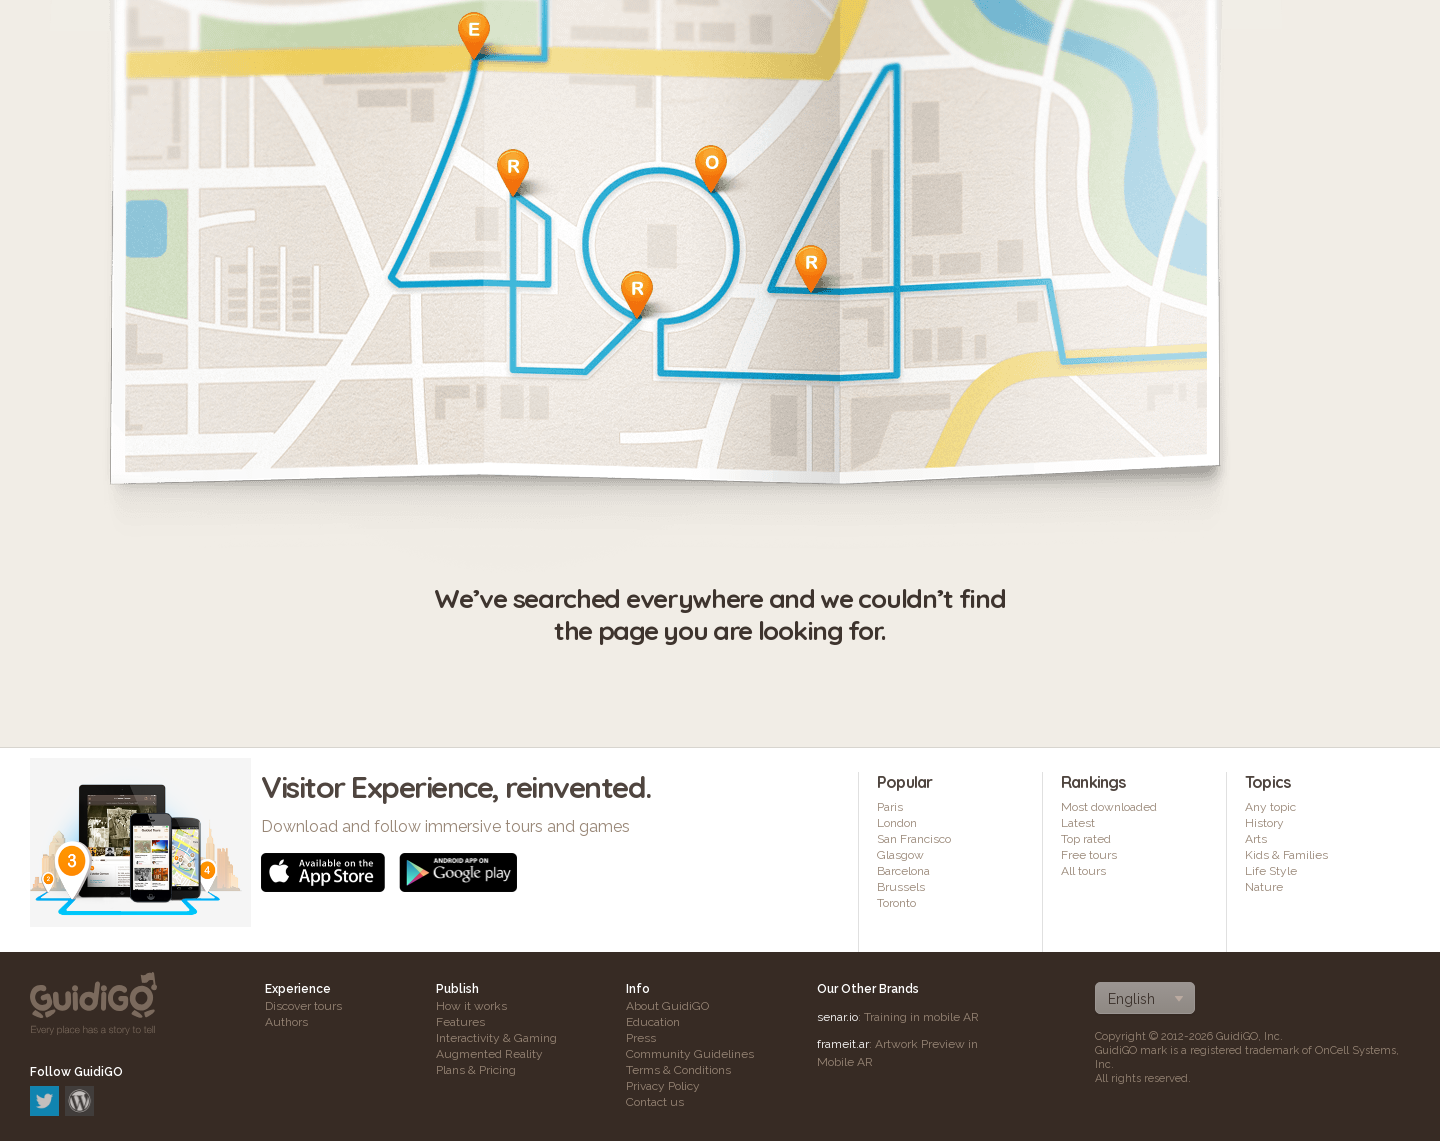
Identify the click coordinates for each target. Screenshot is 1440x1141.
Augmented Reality (489, 1054)
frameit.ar (843, 1044)
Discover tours (303, 1006)
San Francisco (914, 839)
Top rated (1086, 839)
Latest (1078, 823)
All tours (1083, 871)
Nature (1264, 887)
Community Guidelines (690, 1054)
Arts (1256, 839)
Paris (890, 807)
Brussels (901, 887)
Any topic (1270, 807)
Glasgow (900, 855)
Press (641, 1038)
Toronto (896, 903)
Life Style (1271, 871)
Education (653, 1022)
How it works (471, 1006)
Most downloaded (1109, 807)
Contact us (655, 1102)
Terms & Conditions (678, 1070)
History (1264, 823)
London (897, 823)
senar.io (837, 1017)
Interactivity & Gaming (496, 1038)
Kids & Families (1286, 855)
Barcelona (903, 871)
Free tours (1089, 855)
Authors (286, 1022)
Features (460, 1022)
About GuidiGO (667, 1006)
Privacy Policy (663, 1086)
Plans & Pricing (476, 1070)
